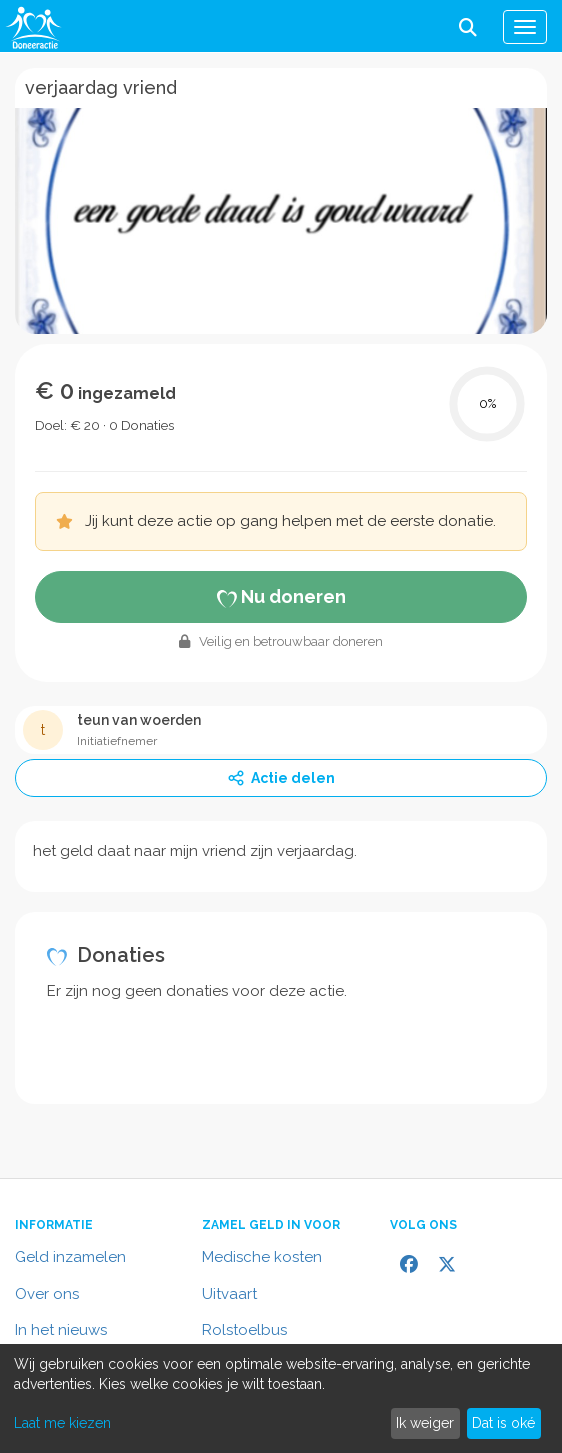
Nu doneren (281, 596)
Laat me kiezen (62, 1423)
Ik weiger (425, 1423)
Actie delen (281, 778)
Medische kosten (262, 1257)
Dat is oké (503, 1423)
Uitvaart (229, 1294)
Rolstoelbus (244, 1330)
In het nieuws (61, 1330)
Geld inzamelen (70, 1257)
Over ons (47, 1294)
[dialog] (281, 1398)
